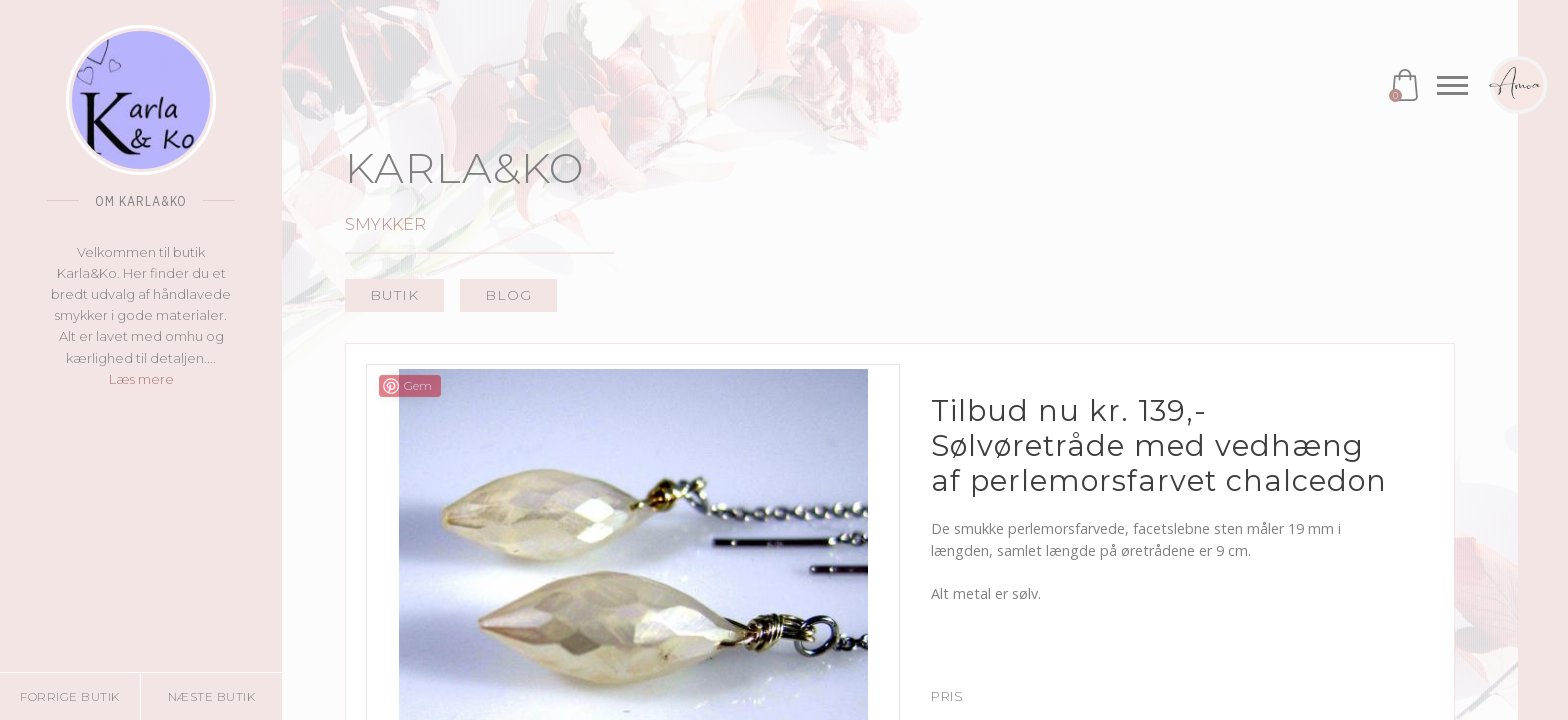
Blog (508, 295)
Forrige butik (70, 696)
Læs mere (141, 379)
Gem (418, 385)
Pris (947, 696)
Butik (394, 295)
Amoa (1518, 85)
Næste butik (212, 696)
